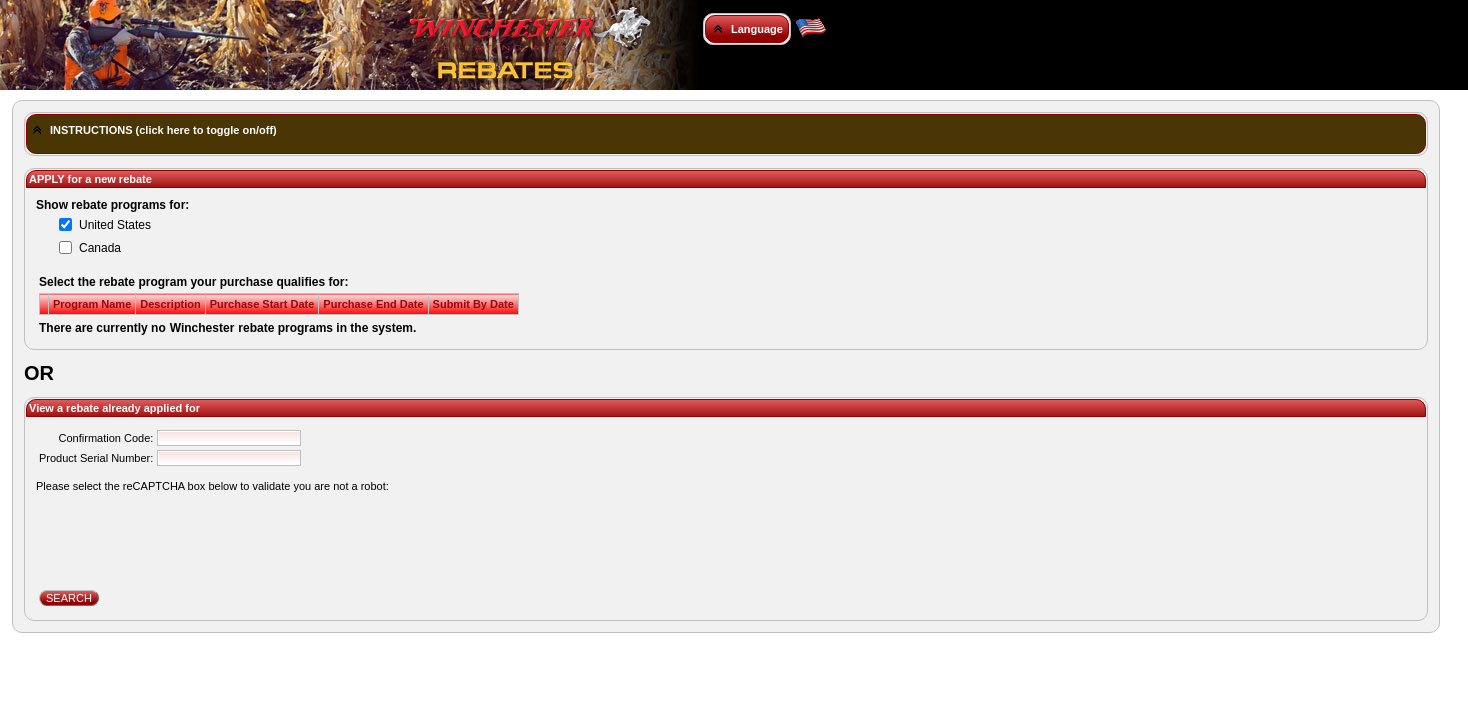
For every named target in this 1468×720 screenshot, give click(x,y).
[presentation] (191, 534)
